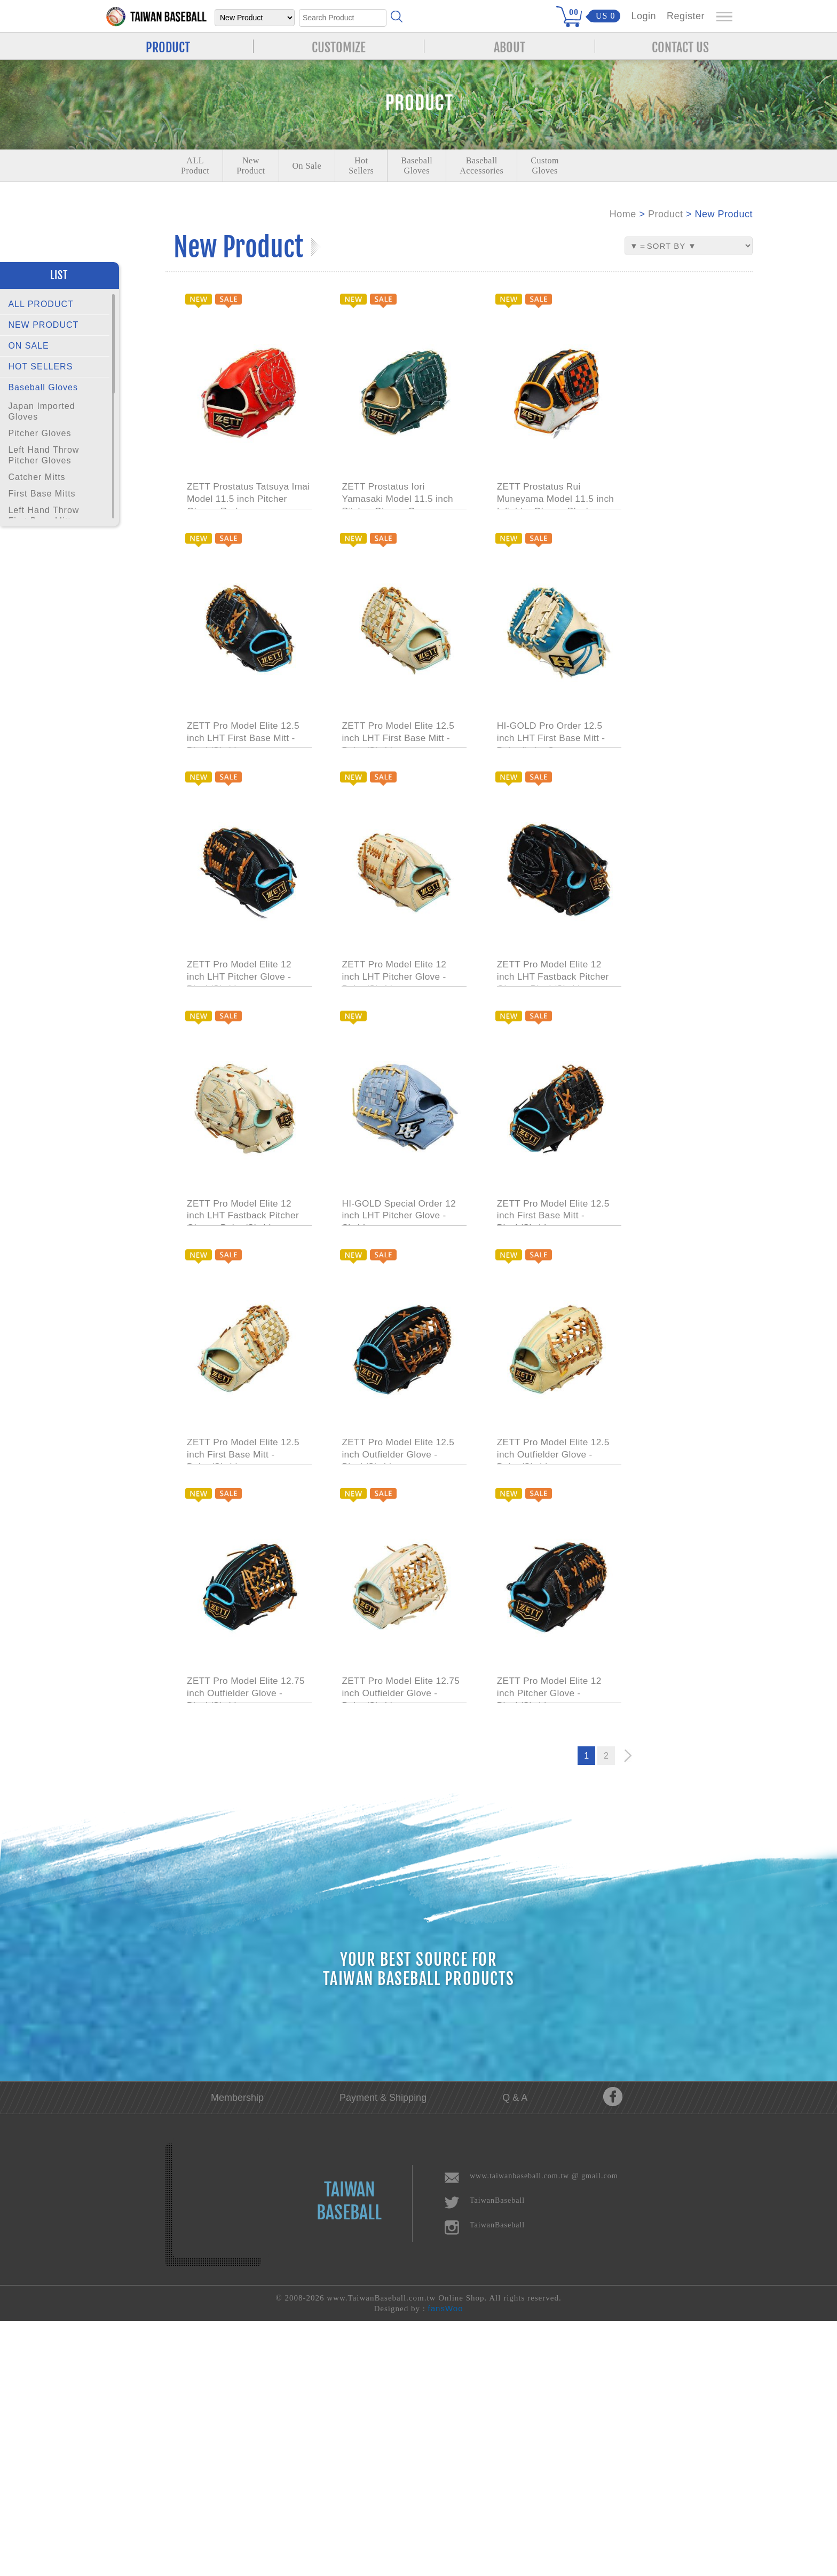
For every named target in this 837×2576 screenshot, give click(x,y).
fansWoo (445, 2563)
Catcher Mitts (36, 477)
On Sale (307, 165)
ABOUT (509, 46)
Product (665, 214)
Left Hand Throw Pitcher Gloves (43, 455)
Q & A (514, 2352)
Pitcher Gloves (39, 433)
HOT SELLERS (40, 366)
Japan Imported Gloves (41, 411)
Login (643, 16)
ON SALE (28, 345)
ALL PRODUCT (40, 304)
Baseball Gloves (43, 387)
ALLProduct (195, 165)
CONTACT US (680, 46)
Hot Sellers (361, 165)
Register (686, 16)
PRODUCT (168, 46)
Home (623, 214)
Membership (237, 2352)
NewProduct (250, 165)
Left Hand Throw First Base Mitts (43, 515)
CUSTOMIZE (339, 46)
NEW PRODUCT (43, 324)
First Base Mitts (41, 493)
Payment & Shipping (383, 2352)
